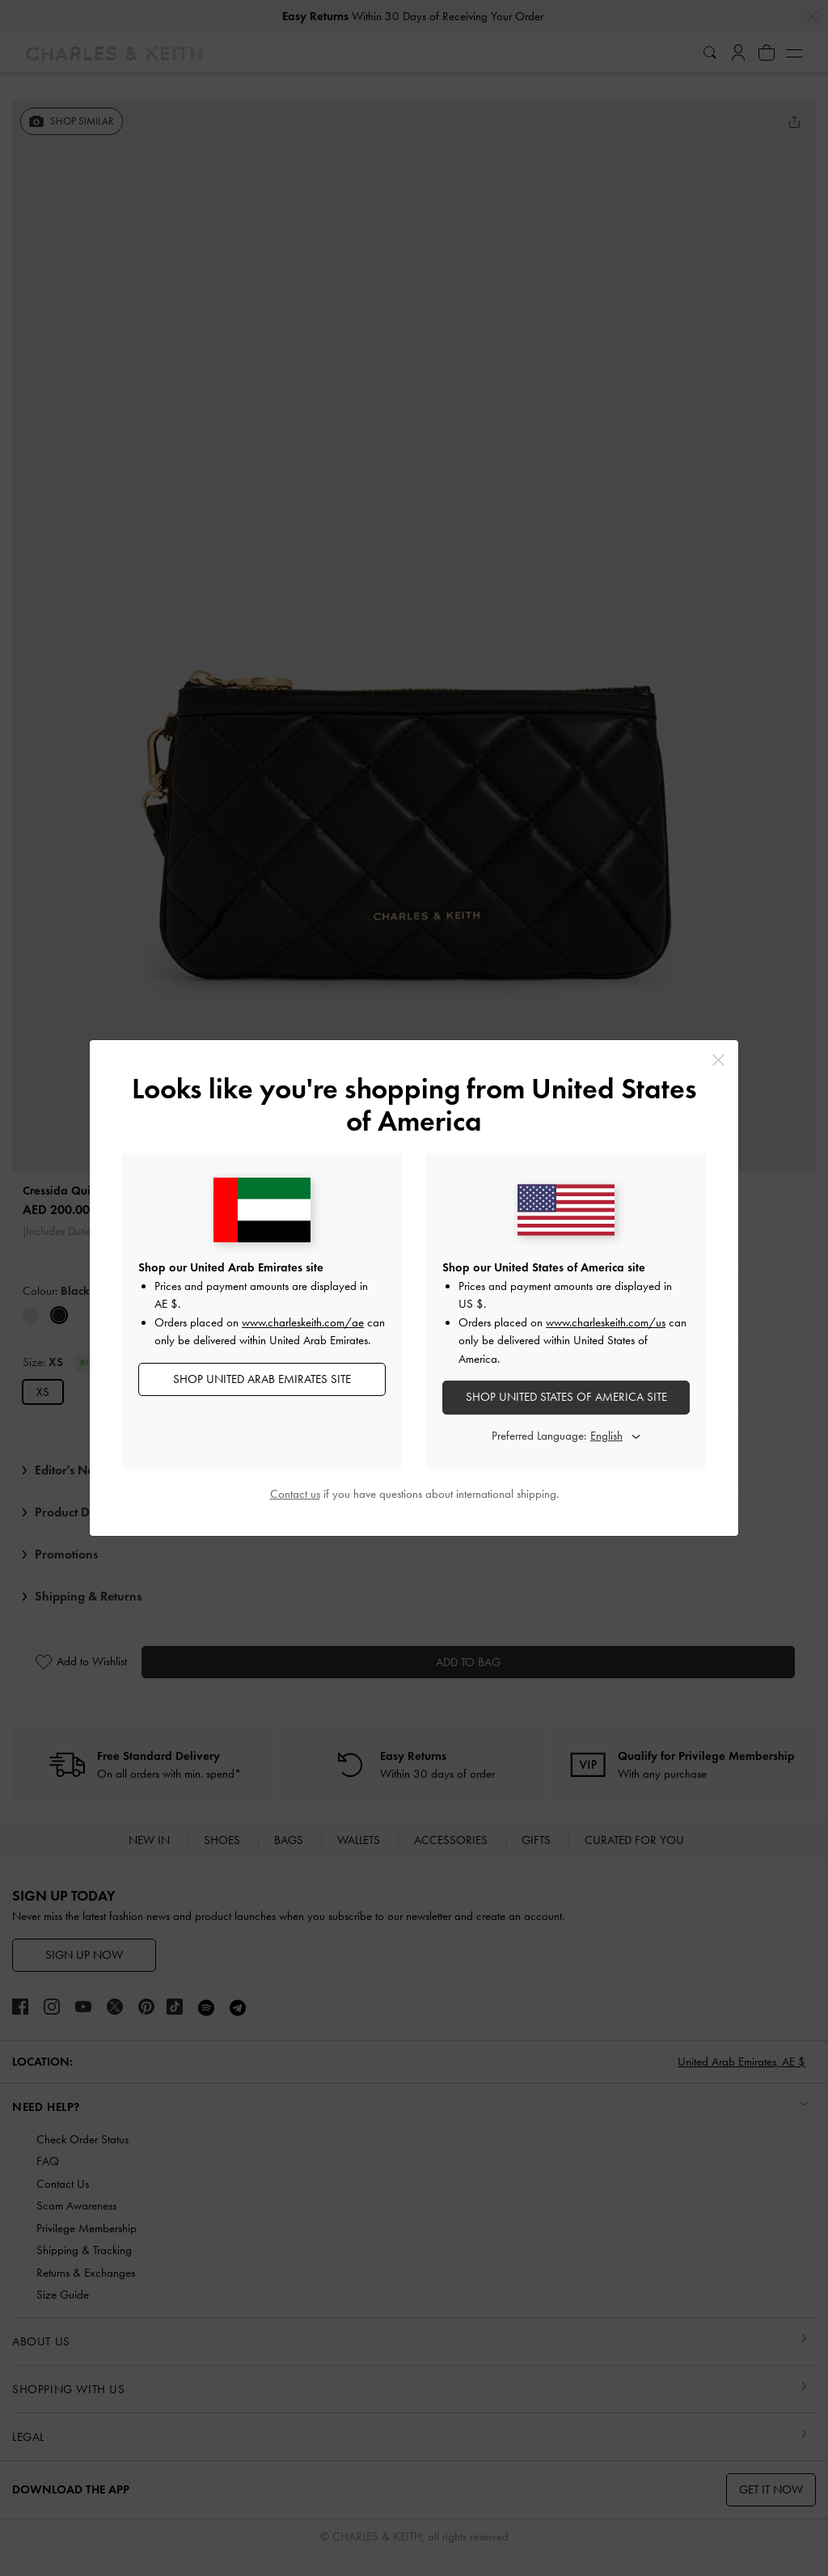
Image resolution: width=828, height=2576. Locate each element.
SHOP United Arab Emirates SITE (262, 1379)
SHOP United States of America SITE (566, 1397)
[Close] (718, 1060)
